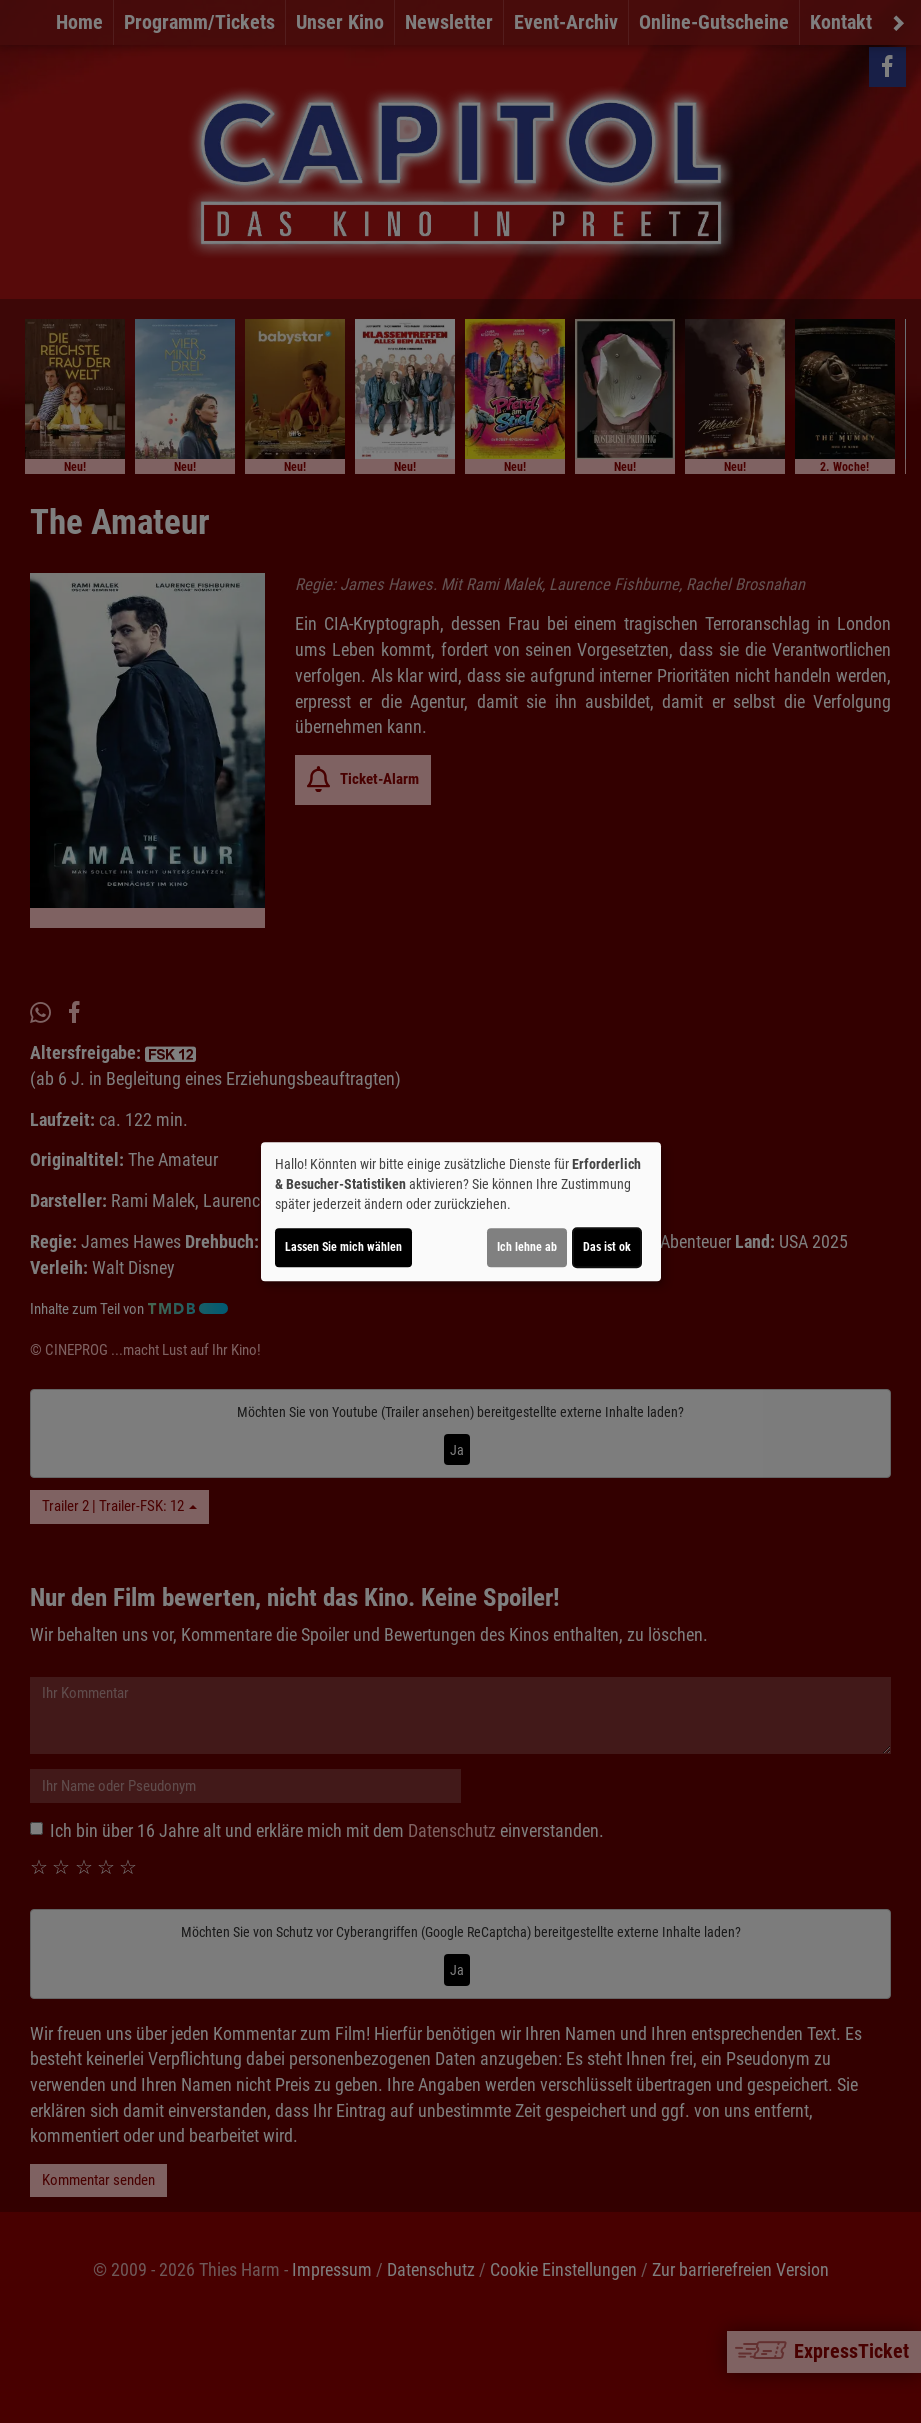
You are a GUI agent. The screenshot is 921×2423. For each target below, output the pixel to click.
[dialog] (461, 1212)
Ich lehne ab (527, 1247)
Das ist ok (607, 1247)
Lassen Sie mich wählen (343, 1247)
